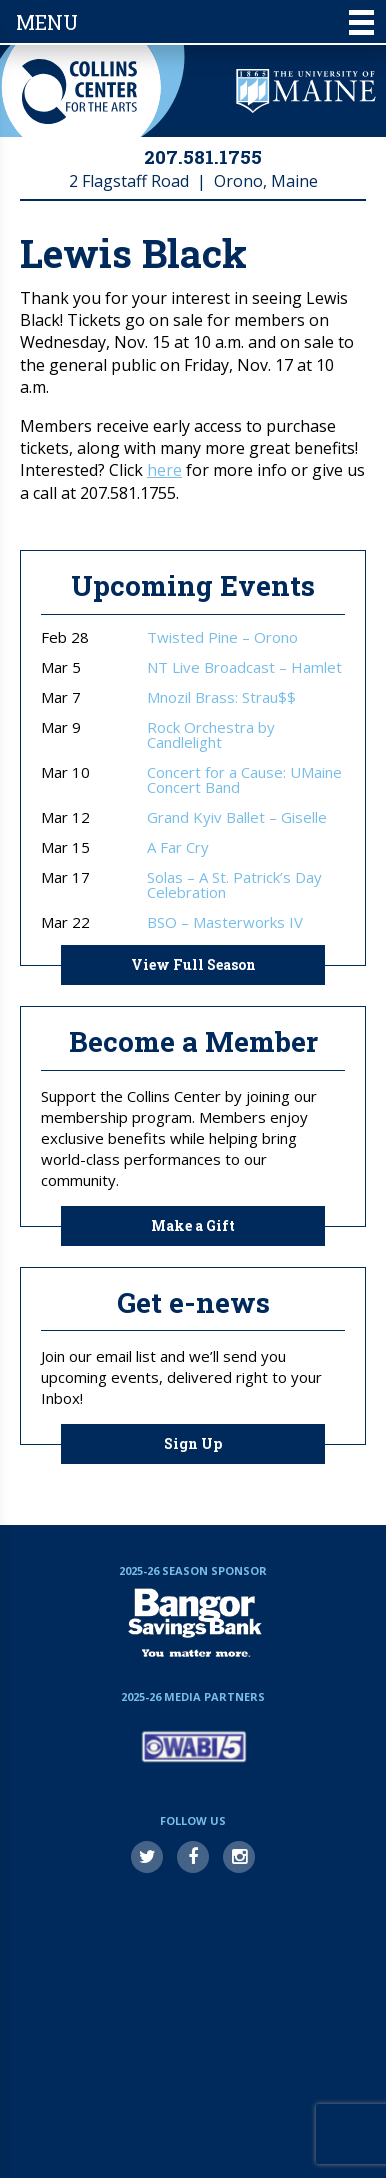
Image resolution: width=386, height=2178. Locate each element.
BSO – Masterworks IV (225, 922)
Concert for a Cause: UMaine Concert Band (244, 780)
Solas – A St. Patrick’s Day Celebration (234, 885)
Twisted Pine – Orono (222, 637)
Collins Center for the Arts (79, 91)
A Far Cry (178, 847)
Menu (195, 22)
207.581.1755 (203, 156)
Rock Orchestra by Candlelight (211, 735)
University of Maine (306, 91)
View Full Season (193, 964)
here (164, 470)
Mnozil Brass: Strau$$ (221, 697)
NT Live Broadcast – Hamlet (244, 667)
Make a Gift (193, 1225)
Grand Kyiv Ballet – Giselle (237, 817)
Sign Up (193, 1443)
